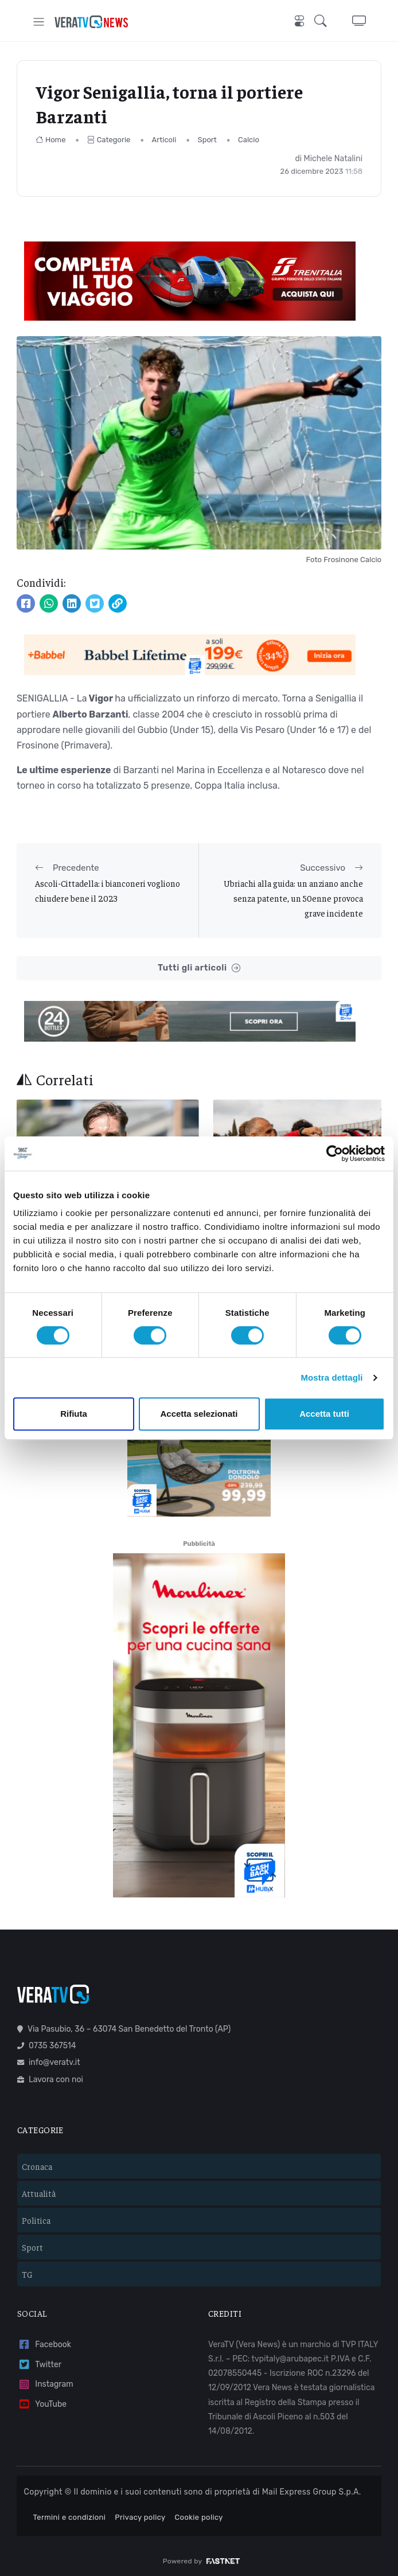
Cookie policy (199, 2512)
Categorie (109, 139)
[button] (324, 21)
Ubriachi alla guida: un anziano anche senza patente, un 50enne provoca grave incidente (293, 898)
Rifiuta (73, 1413)
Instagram (45, 2380)
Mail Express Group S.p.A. (311, 2487)
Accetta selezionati (198, 1413)
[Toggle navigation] (38, 21)
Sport (207, 139)
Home (51, 139)
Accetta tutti (324, 1413)
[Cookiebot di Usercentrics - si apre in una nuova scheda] (334, 1153)
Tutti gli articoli (199, 967)
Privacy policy (140, 2512)
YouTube (42, 2399)
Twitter (39, 2360)
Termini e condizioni (69, 2512)
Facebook (44, 2340)
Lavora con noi (50, 2075)
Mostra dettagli (331, 1377)
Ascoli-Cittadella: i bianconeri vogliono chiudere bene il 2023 (107, 890)
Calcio (248, 139)
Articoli (164, 139)
